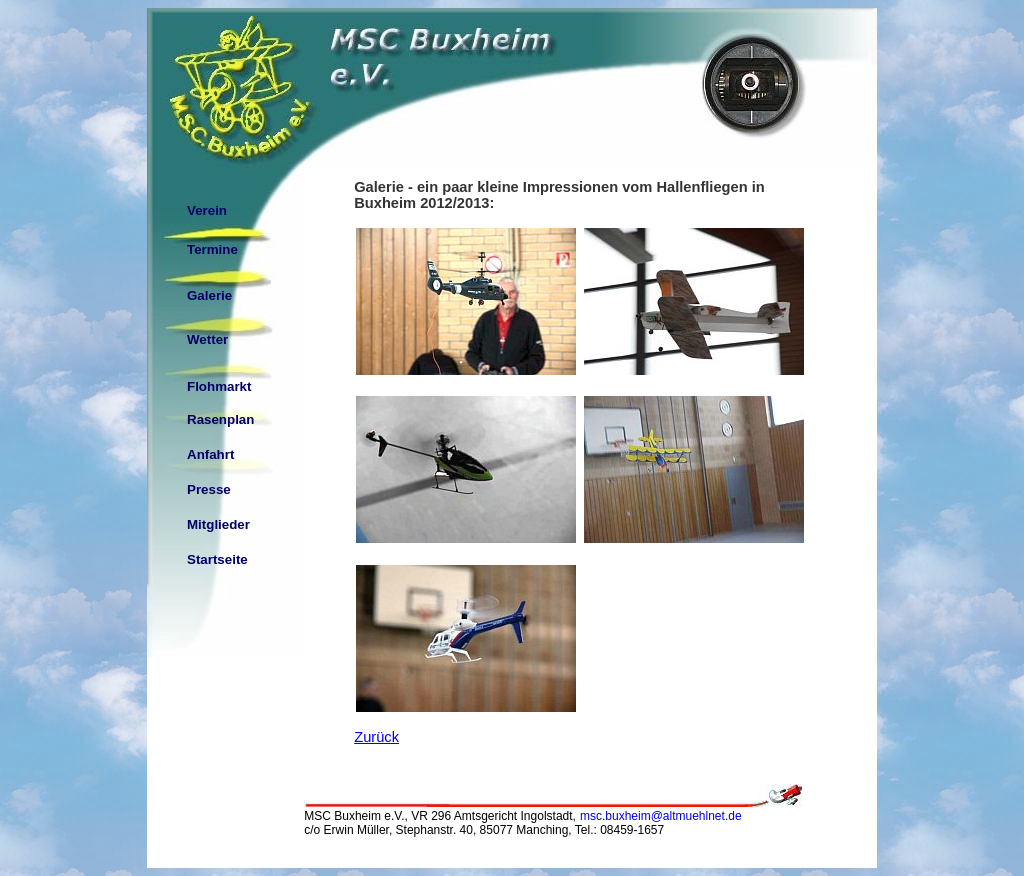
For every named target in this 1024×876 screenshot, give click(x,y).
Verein (207, 210)
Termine (212, 249)
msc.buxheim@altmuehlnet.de (661, 816)
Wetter (207, 339)
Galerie (209, 295)
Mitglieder (218, 524)
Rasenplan (220, 419)
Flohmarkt (219, 386)
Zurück (376, 737)
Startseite (217, 559)
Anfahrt (210, 454)
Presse (209, 489)
